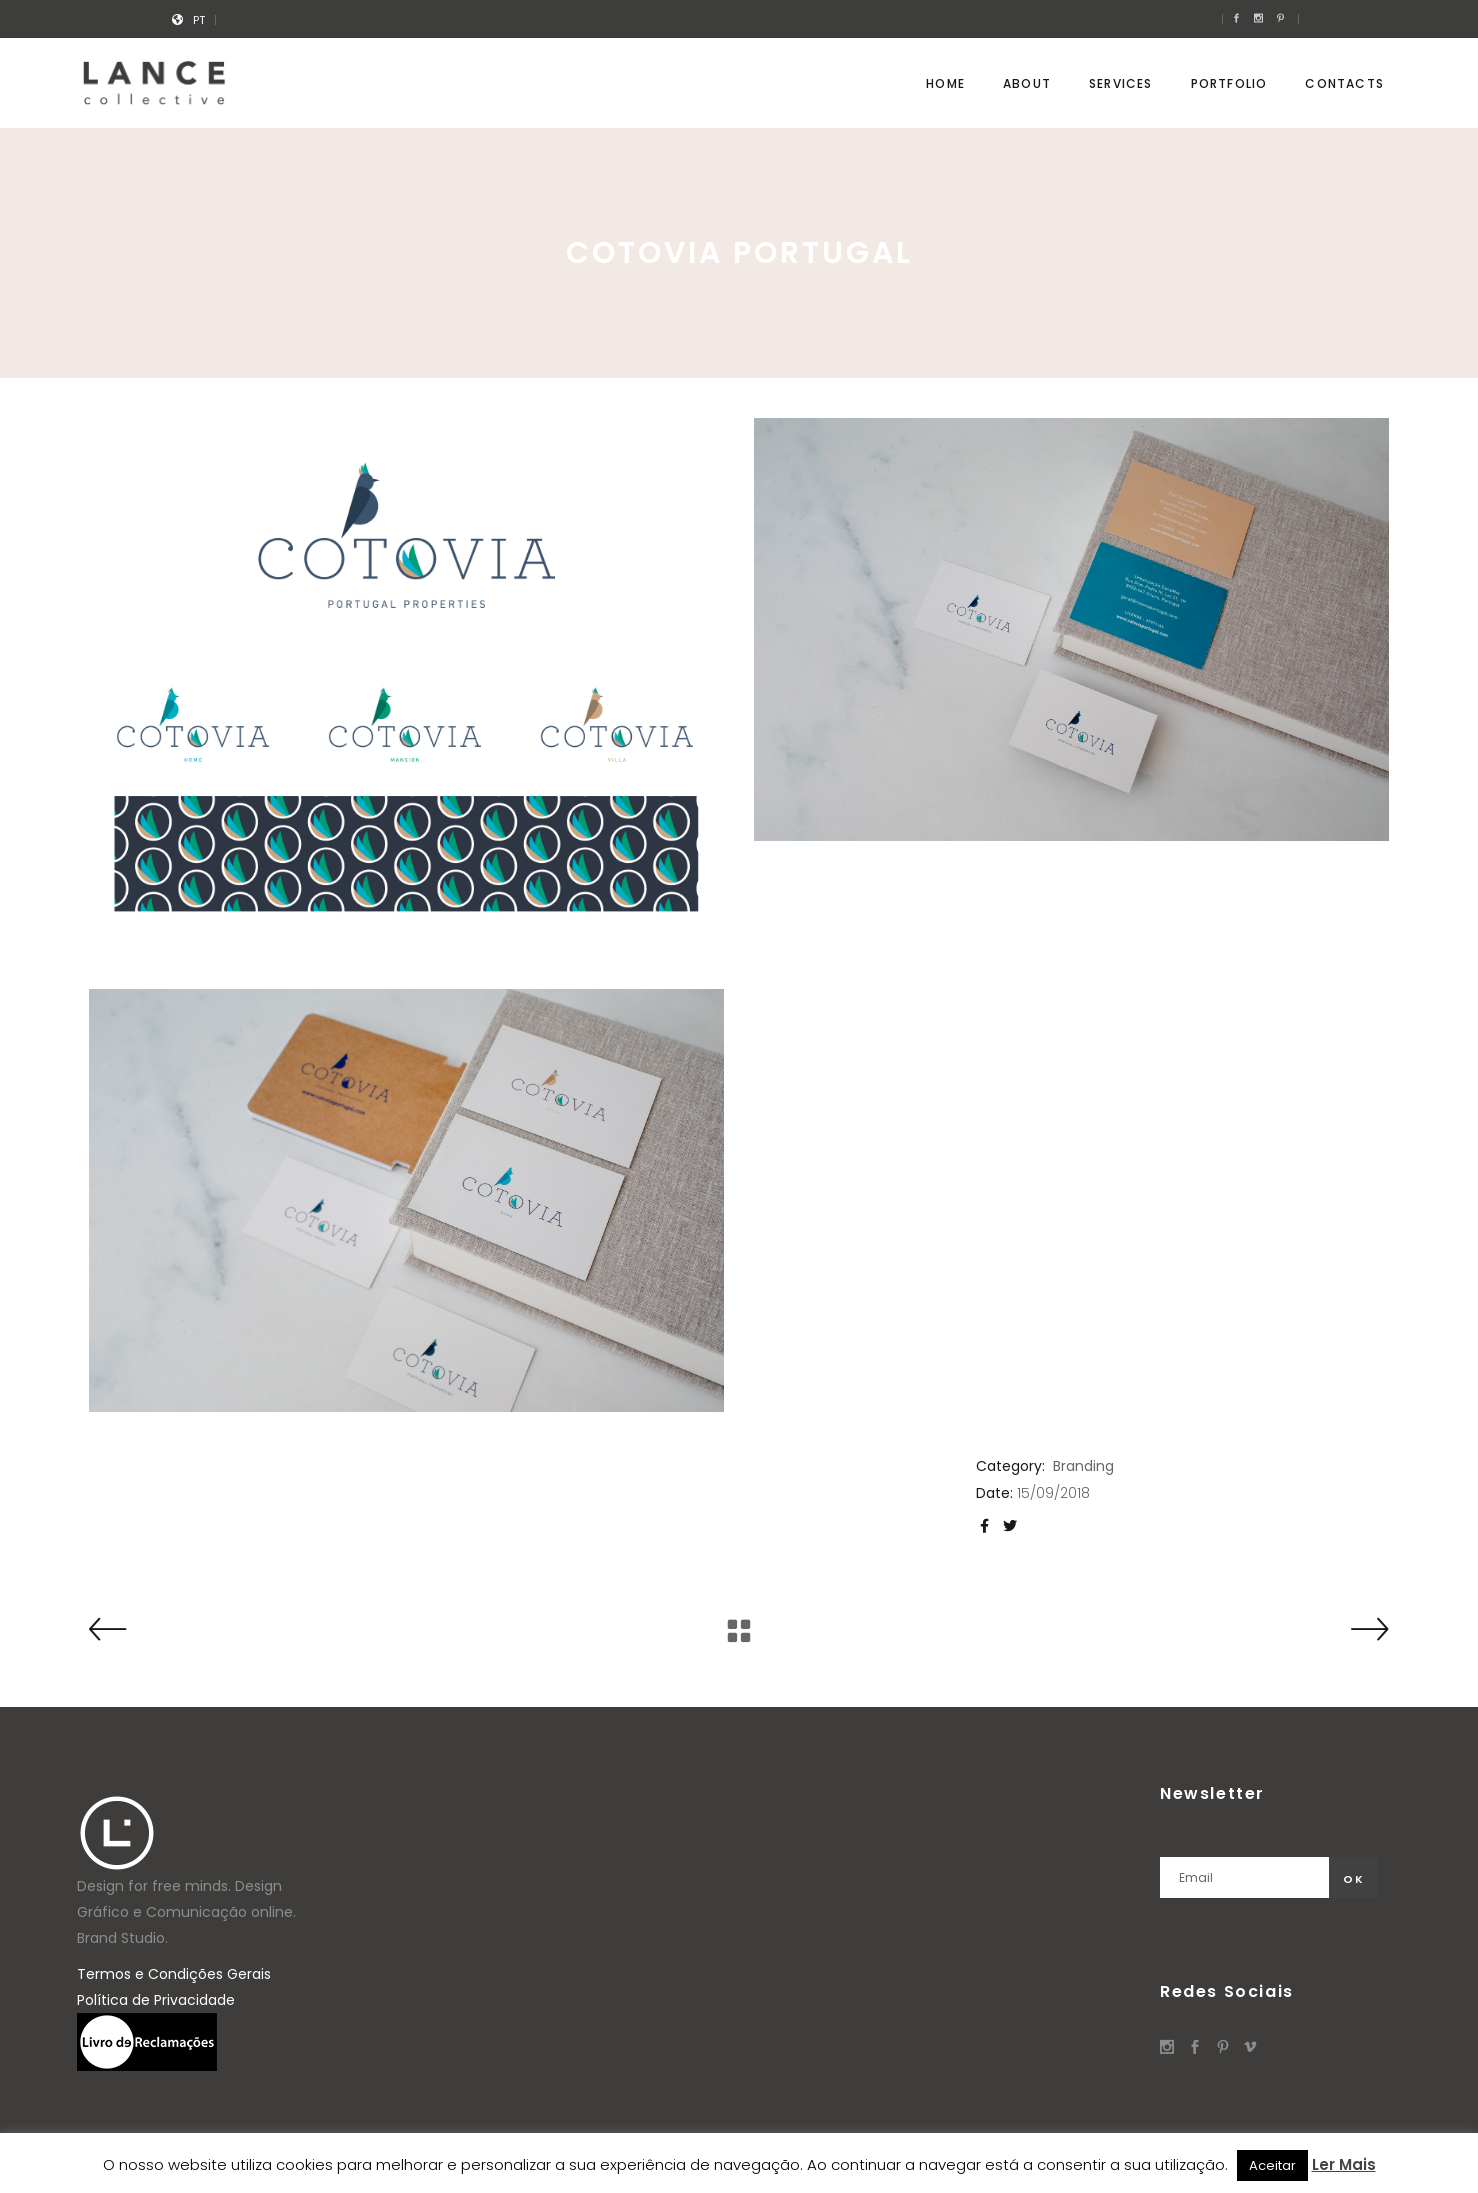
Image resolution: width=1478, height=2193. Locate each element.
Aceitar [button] (1272, 2165)
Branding (1083, 1466)
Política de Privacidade (156, 2000)
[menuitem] (199, 20)
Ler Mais (1344, 2164)
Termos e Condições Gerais (174, 1974)
